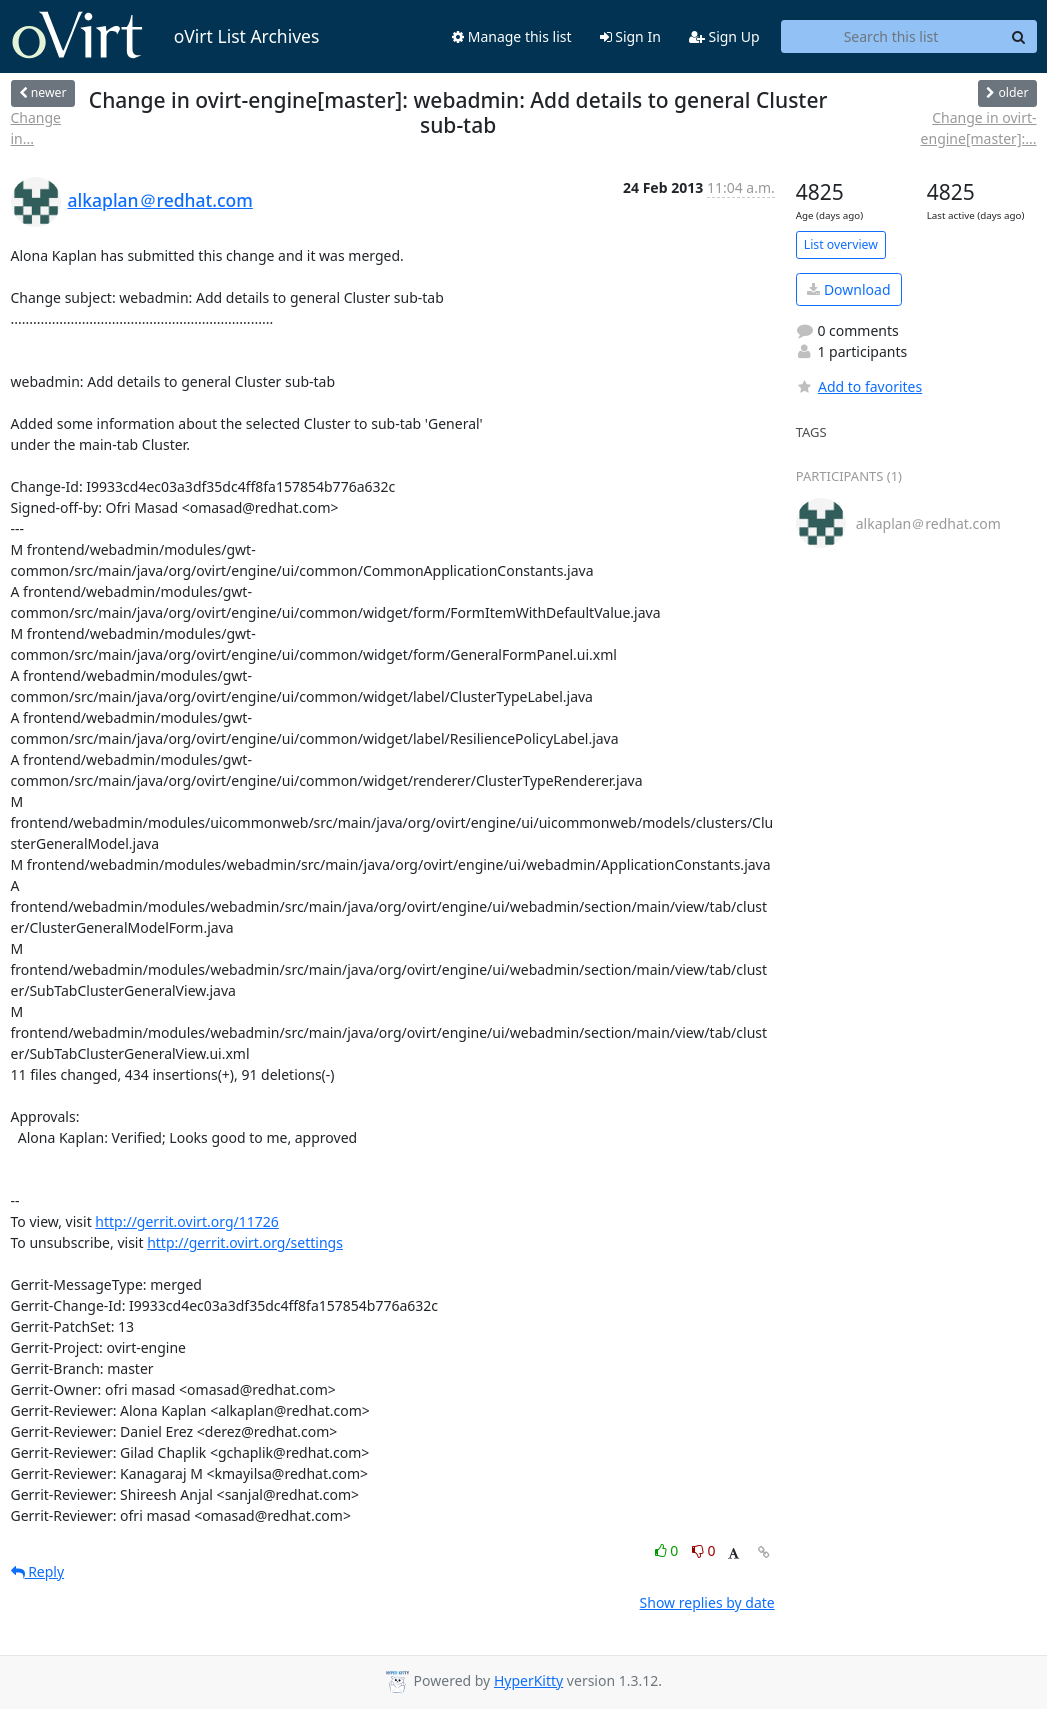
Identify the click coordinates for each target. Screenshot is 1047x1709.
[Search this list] (891, 37)
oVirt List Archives (165, 36)
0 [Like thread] (668, 1550)
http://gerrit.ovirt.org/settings (245, 1242)
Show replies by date (707, 1602)
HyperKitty (528, 1680)
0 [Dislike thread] (704, 1550)
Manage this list (512, 36)
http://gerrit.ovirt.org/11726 (187, 1221)
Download (848, 289)
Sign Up (724, 36)
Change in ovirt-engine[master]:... (979, 128)
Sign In (630, 36)
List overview (841, 244)
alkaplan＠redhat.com (160, 200)
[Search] (1019, 37)
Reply (38, 1571)
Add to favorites (859, 386)
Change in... (36, 128)
